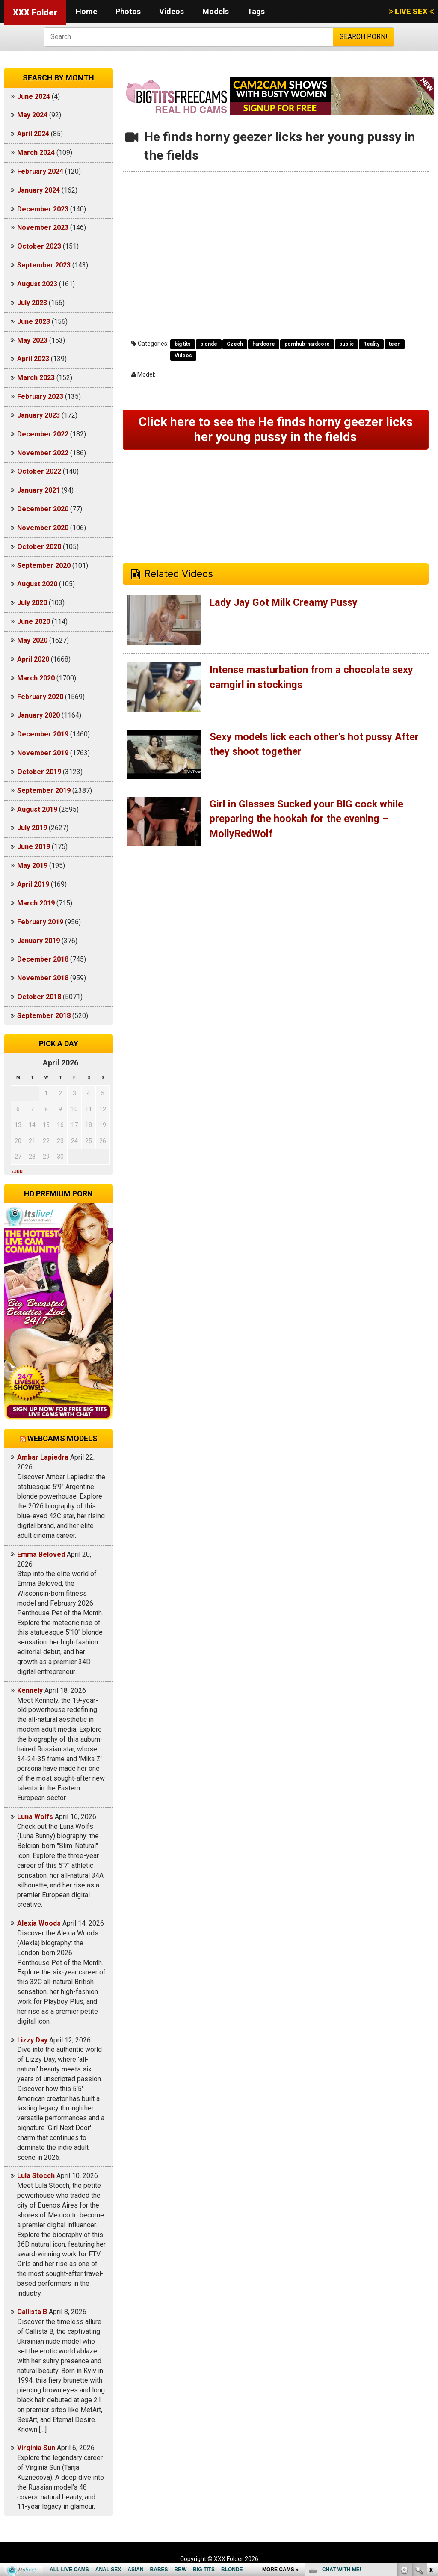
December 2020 (42, 509)
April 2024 (33, 134)
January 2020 (38, 715)
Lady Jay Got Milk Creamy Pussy (286, 603)
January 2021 (38, 490)
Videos (171, 11)
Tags (256, 11)
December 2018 (42, 959)
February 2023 (40, 396)
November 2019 (42, 753)
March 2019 (36, 903)
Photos (128, 11)
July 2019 (32, 828)
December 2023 (42, 209)
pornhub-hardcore (307, 344)
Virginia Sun (36, 2448)
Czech (235, 344)
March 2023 (36, 378)
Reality (371, 344)
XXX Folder (35, 12)
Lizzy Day (32, 2040)
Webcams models (62, 1438)
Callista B (32, 2312)
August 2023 (37, 284)
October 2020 (39, 547)
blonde (208, 344)
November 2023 (42, 227)
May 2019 (32, 865)
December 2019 (42, 734)
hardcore (263, 344)
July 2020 (32, 603)
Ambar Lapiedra (42, 1457)
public (346, 344)
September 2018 (44, 1016)
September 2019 (44, 790)
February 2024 (40, 171)
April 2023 (33, 359)
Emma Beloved (41, 1554)
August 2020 (37, 584)
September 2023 (44, 265)
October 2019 (39, 772)
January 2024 (38, 190)
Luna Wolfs (35, 1817)
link (430, 2442)
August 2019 (37, 809)
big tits (183, 344)
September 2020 (44, 565)
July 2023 (32, 303)
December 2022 (42, 434)
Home (86, 11)
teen (394, 344)
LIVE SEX (411, 11)
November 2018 (42, 978)
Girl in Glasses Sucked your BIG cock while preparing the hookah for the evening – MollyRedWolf (308, 819)
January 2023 (38, 415)
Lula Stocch (36, 2176)
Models (215, 11)
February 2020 (40, 697)
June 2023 (33, 322)
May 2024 (32, 115)
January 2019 (38, 941)
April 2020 (33, 659)
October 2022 (39, 471)
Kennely (30, 1690)
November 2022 (42, 453)
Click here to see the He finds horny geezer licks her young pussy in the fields (275, 430)
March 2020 (36, 678)
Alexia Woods (39, 1923)
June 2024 (33, 96)
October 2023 (39, 246)
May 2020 (32, 640)
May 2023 (32, 340)
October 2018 (39, 997)
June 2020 (33, 621)
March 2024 (36, 152)
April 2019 (33, 884)
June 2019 (33, 847)
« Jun (17, 1171)
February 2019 (40, 922)
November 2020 (42, 528)
